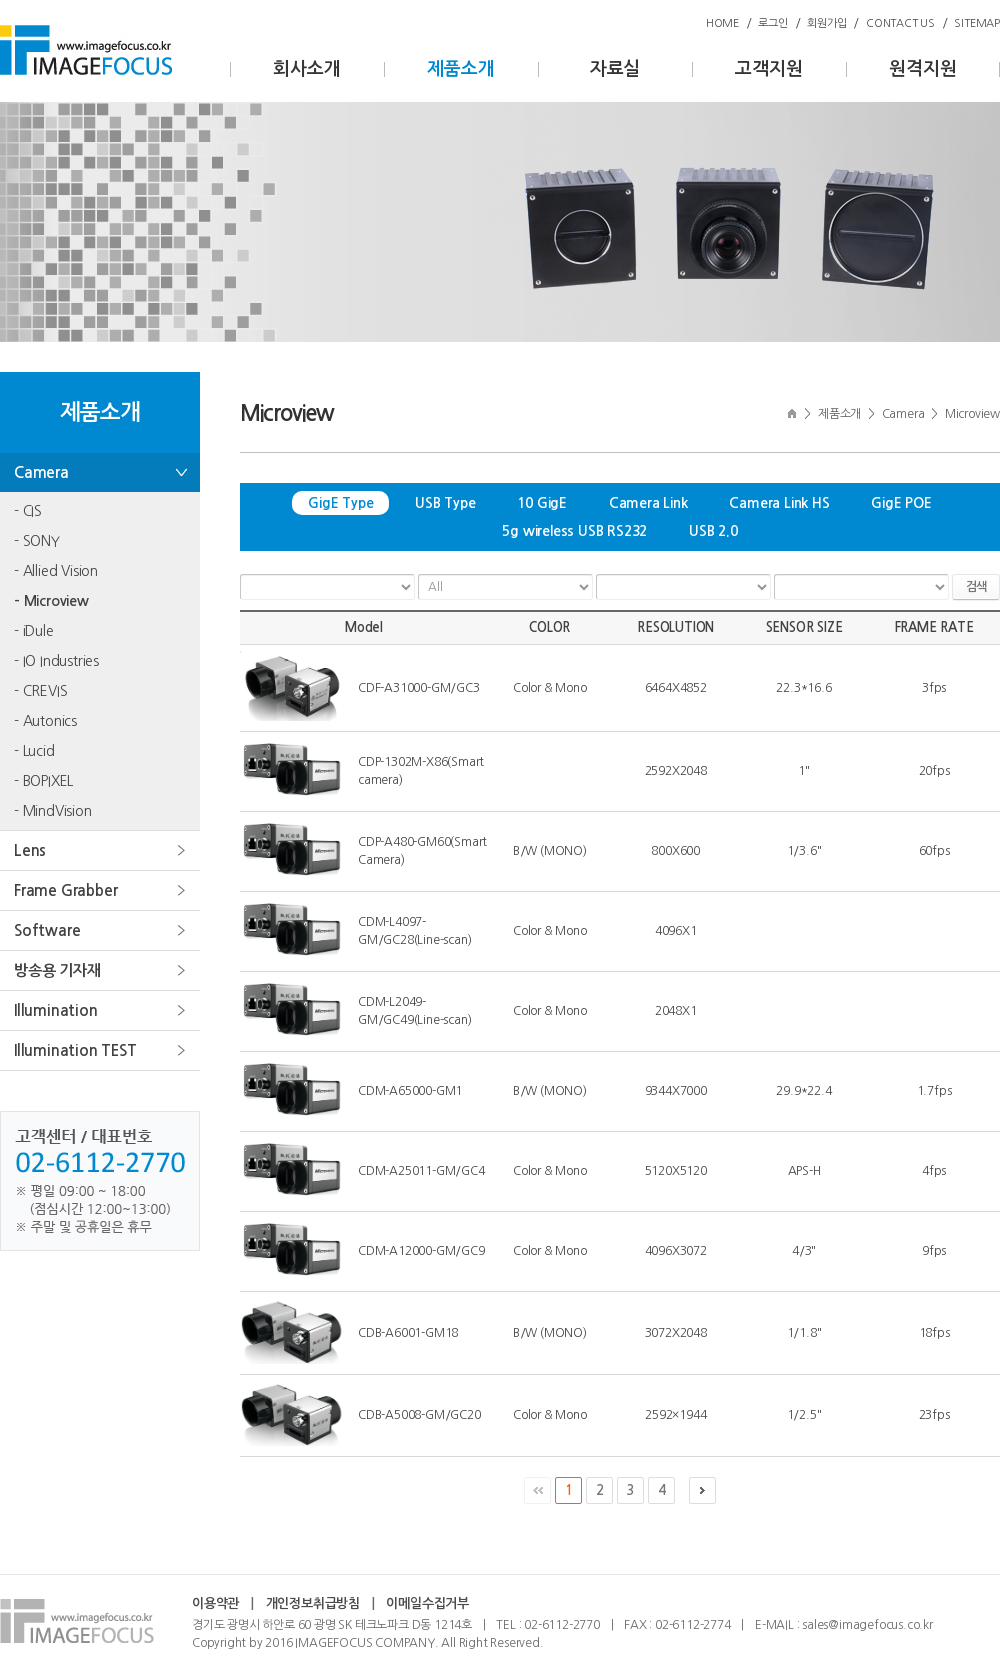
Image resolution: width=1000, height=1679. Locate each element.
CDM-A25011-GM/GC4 (421, 1171)
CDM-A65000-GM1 (410, 1091)
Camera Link (648, 503)
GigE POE (901, 503)
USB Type (445, 503)
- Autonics (45, 721)
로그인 (772, 23)
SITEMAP (977, 23)
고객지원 (768, 69)
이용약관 (215, 1603)
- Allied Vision (56, 571)
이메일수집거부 (427, 1603)
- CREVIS (40, 691)
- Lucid (34, 751)
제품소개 (460, 69)
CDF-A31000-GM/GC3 (419, 688)
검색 (976, 587)
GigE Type (340, 503)
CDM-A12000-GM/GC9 (421, 1251)
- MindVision (53, 811)
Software (47, 930)
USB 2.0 (713, 531)
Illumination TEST (75, 1050)
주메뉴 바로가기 (0, 0)
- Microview (51, 601)
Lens (30, 850)
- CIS (28, 511)
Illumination (56, 1010)
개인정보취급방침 (313, 1603)
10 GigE (542, 503)
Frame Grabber (65, 890)
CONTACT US (900, 23)
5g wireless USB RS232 (574, 531)
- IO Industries (56, 661)
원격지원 (922, 69)
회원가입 (826, 23)
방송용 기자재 (57, 970)
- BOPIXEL (43, 781)
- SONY (37, 541)
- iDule (34, 631)
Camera (41, 472)
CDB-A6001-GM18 (408, 1333)
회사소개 (306, 69)
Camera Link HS (779, 503)
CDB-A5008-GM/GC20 (419, 1415)
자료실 (615, 69)
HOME (722, 23)
